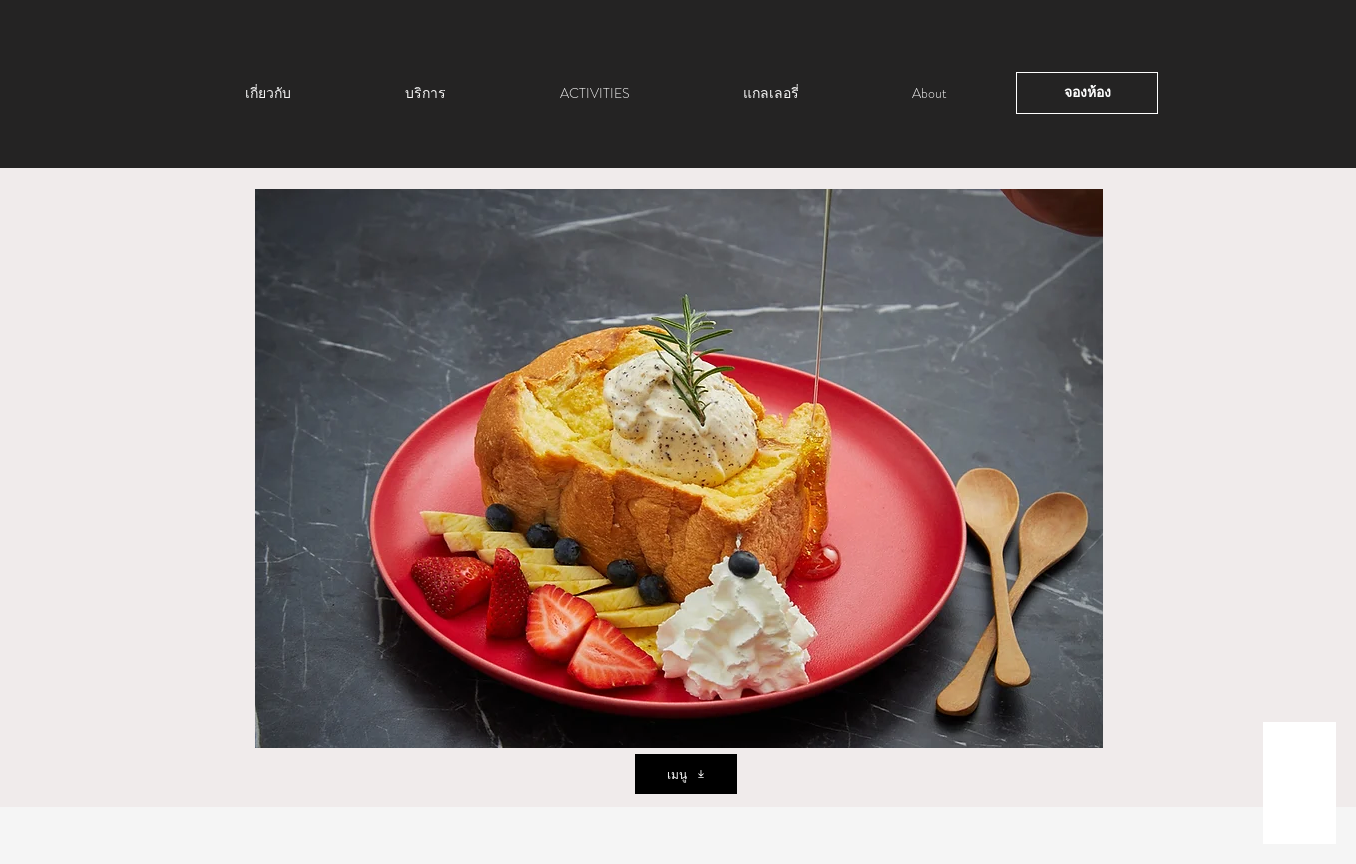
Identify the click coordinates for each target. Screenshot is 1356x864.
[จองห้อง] (1087, 93)
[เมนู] (686, 774)
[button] (679, 468)
